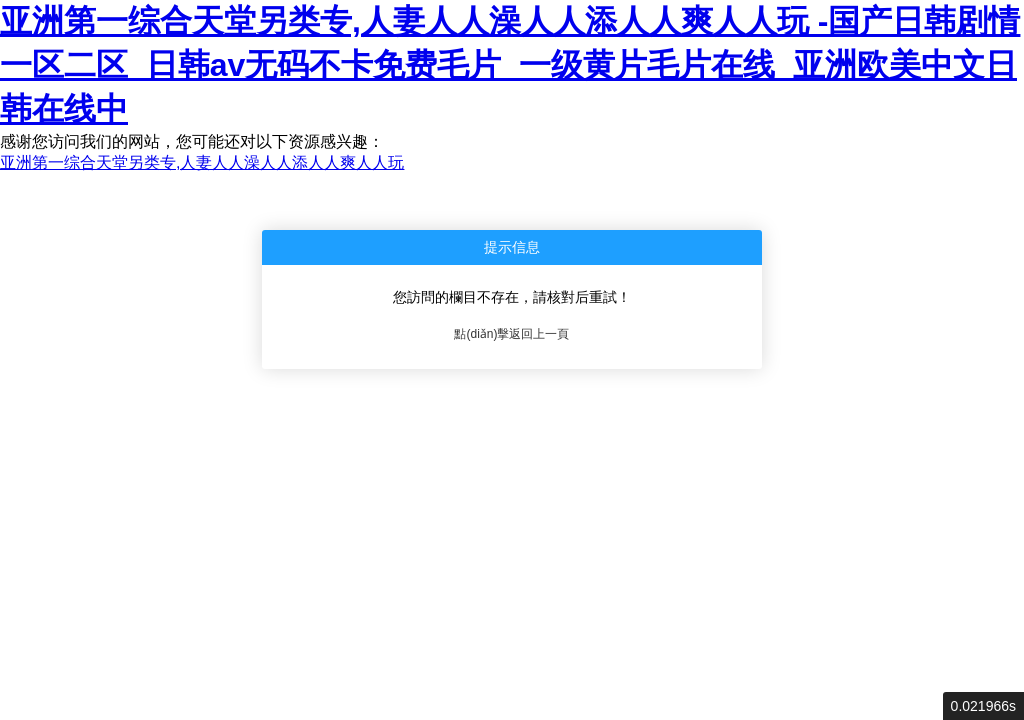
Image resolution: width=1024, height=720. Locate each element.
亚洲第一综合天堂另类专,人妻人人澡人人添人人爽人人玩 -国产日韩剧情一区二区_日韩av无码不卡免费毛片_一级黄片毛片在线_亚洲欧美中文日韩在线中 (510, 65)
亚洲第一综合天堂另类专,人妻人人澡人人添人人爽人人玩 (202, 162)
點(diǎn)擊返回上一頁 (511, 334)
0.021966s (983, 706)
